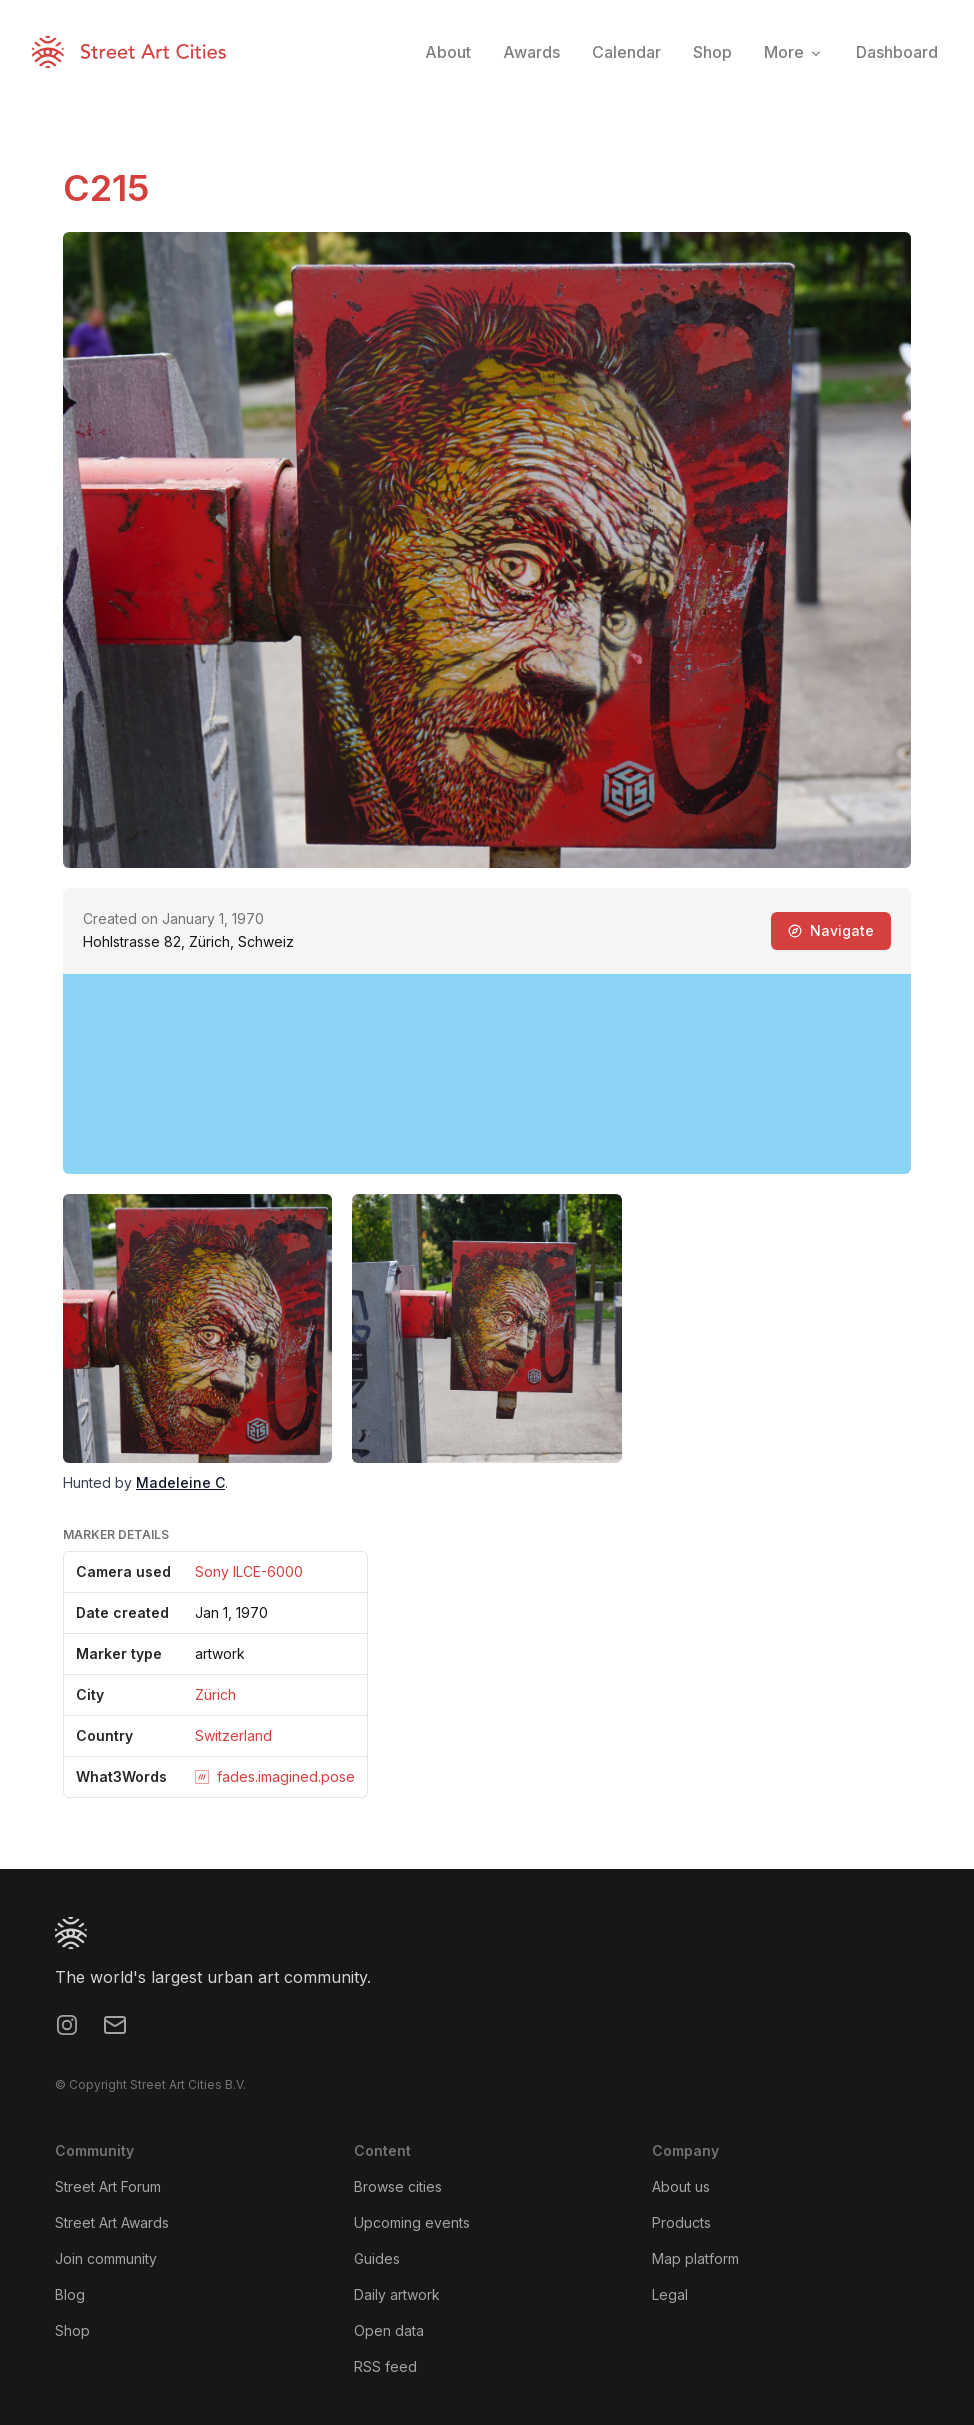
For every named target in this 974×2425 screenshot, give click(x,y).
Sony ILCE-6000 (249, 1571)
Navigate (831, 930)
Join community (106, 2258)
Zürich (215, 1694)
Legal (670, 2294)
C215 (106, 188)
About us (681, 2186)
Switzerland (233, 1735)
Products (681, 2222)
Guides (377, 2258)
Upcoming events (412, 2222)
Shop (72, 2330)
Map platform (695, 2258)
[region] (487, 1074)
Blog (70, 2294)
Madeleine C (180, 1482)
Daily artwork (397, 2294)
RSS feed (385, 2366)
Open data (389, 2330)
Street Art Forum (108, 2186)
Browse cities (398, 2186)
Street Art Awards (112, 2222)
